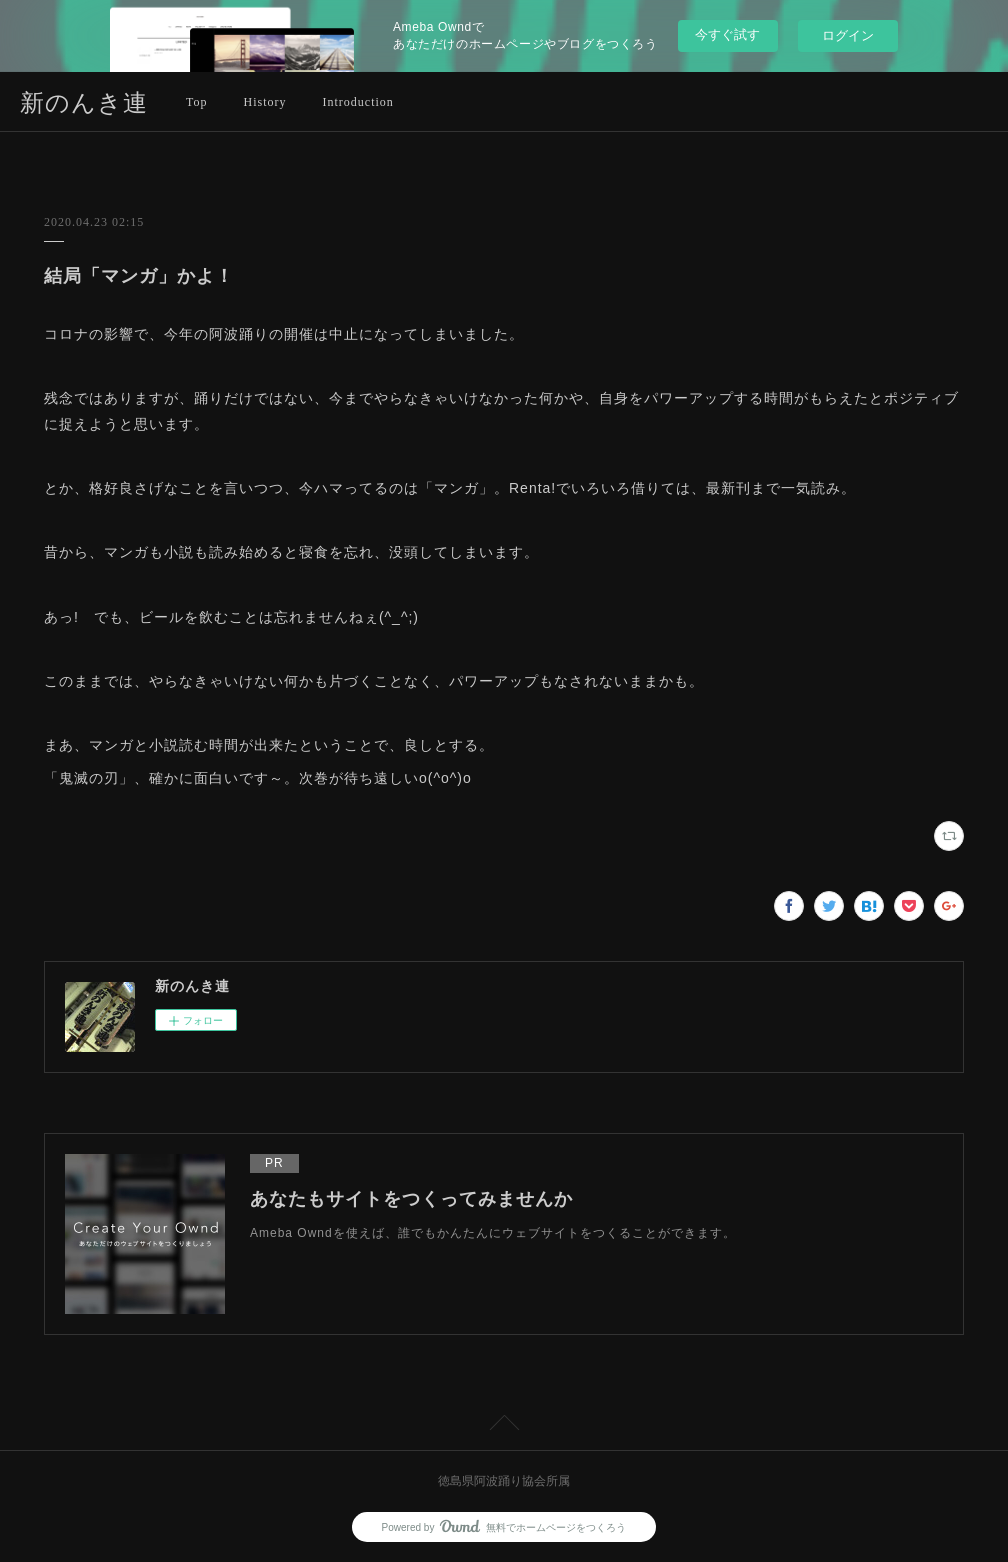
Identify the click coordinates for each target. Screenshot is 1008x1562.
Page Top (504, 1426)
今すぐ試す (727, 34)
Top (197, 102)
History (265, 102)
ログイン (848, 35)
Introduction (358, 102)
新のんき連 (84, 103)
